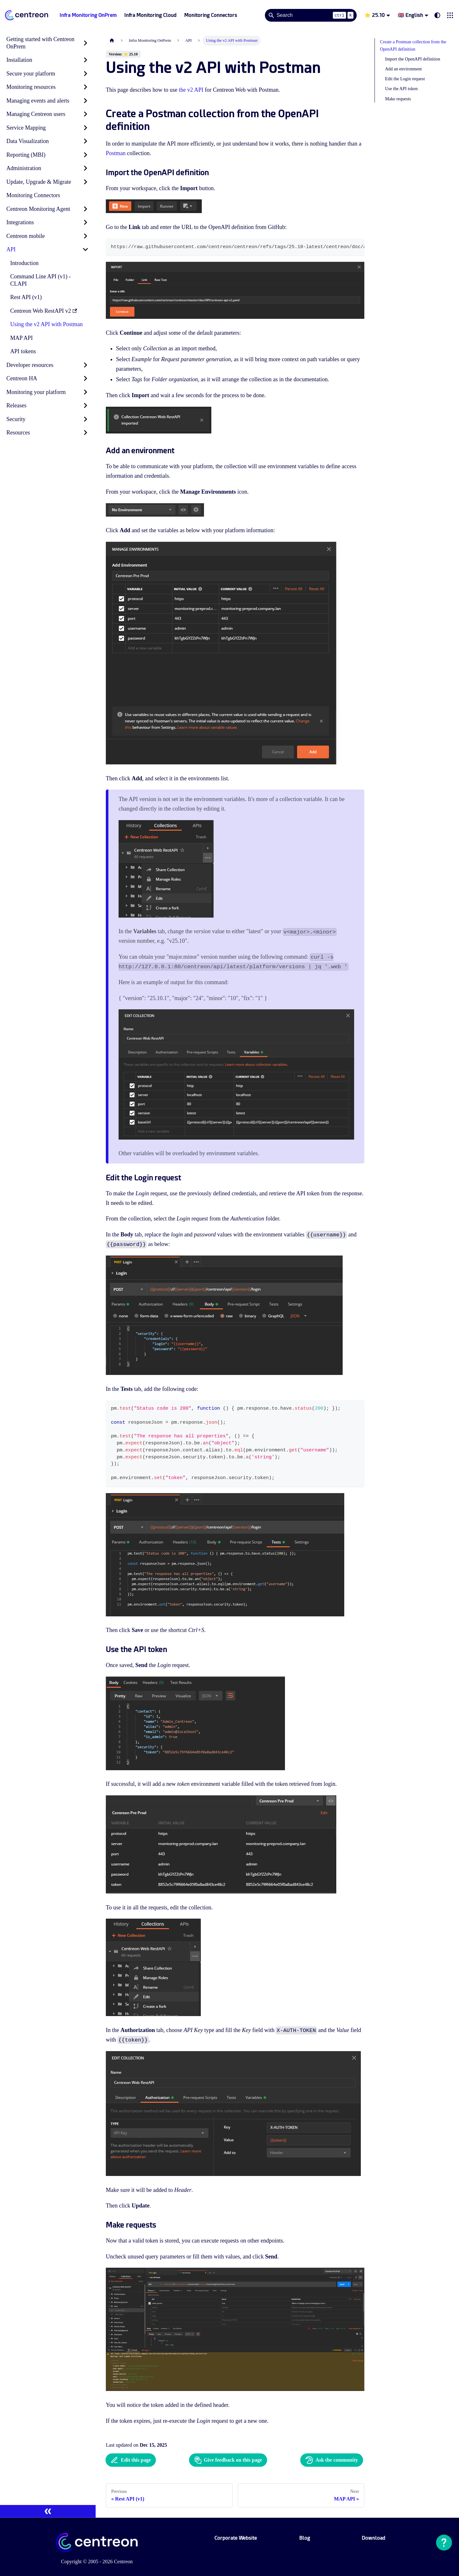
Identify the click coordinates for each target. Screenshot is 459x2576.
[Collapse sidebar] (48, 2511)
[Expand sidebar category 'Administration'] (85, 168)
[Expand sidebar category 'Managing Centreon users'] (85, 114)
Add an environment (403, 69)
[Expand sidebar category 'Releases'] (85, 405)
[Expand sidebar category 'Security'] (85, 419)
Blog (304, 2538)
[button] (450, 15)
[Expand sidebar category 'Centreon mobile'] (85, 236)
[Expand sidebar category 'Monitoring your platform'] (85, 392)
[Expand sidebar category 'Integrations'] (85, 222)
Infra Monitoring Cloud (150, 15)
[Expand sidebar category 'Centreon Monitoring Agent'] (85, 209)
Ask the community (331, 2460)
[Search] (311, 15)
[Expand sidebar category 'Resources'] (85, 432)
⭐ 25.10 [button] (374, 15)
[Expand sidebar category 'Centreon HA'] (85, 378)
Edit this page (131, 2460)
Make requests (398, 99)
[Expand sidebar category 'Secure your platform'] (85, 74)
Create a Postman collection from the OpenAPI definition (413, 45)
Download (373, 2538)
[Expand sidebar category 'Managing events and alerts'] (85, 101)
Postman (116, 153)
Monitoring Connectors (210, 15)
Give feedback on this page (228, 2460)
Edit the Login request (405, 78)
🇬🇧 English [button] (410, 15)
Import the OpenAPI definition (412, 59)
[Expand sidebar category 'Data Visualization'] (85, 141)
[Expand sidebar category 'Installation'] (85, 60)
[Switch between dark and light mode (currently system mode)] (437, 15)
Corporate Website (236, 2538)
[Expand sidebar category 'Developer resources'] (85, 365)
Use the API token (401, 88)
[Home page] (112, 41)
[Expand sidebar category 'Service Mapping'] (85, 128)
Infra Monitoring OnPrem (88, 15)
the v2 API (191, 90)
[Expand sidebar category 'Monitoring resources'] (85, 87)
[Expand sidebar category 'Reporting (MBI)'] (85, 155)
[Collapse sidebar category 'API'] (85, 249)
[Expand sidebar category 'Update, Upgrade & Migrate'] (85, 182)
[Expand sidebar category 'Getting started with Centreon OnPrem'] (85, 43)
